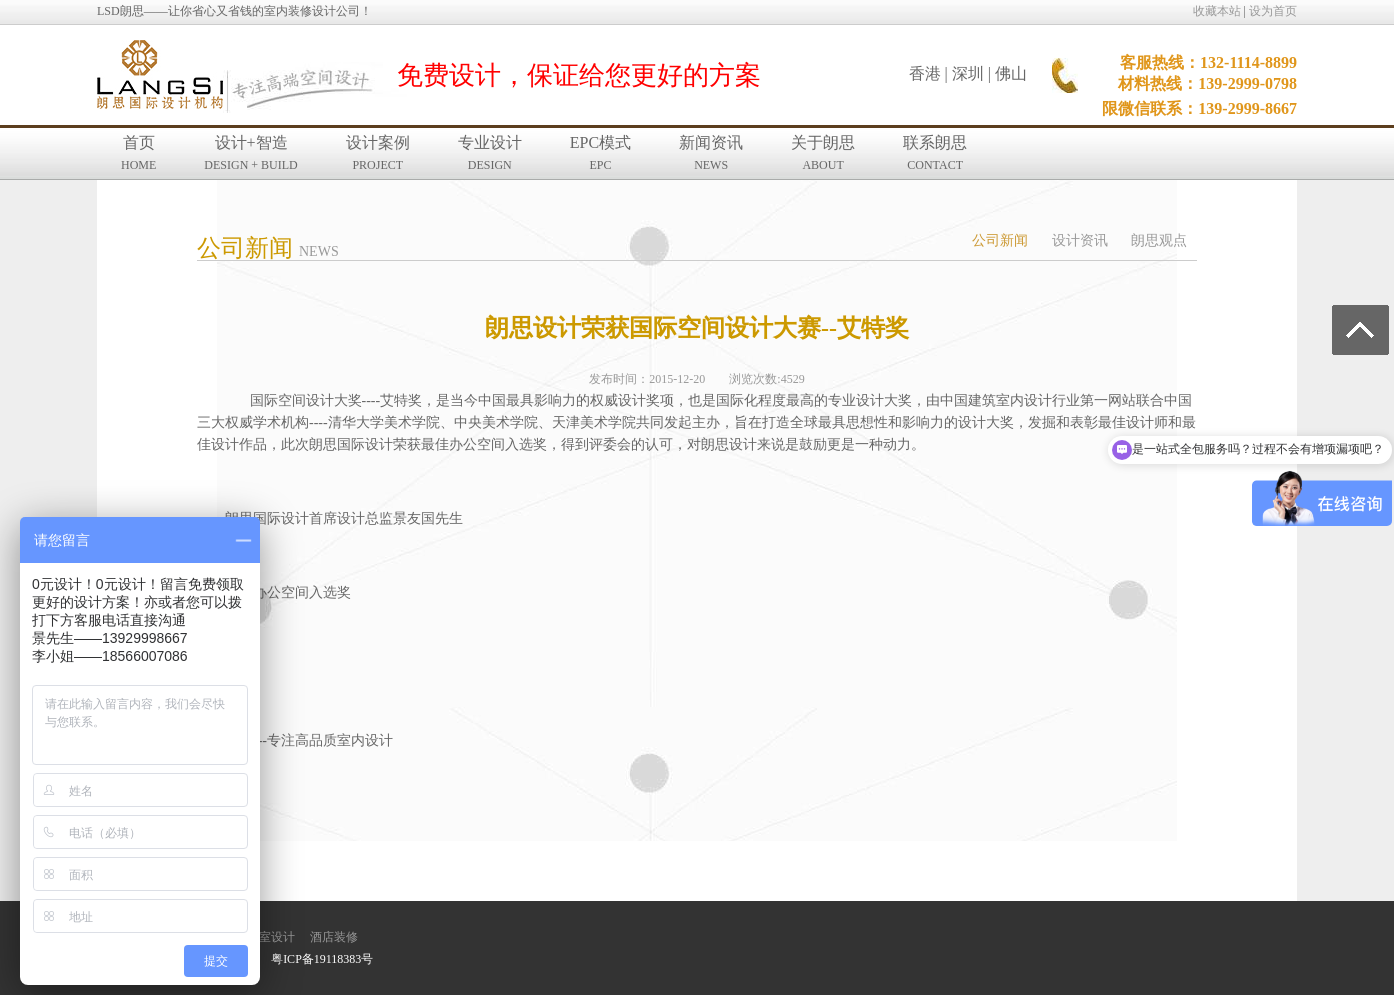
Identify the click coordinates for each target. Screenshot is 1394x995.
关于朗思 (823, 153)
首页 (138, 153)
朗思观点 (1159, 240)
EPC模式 (600, 153)
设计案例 (378, 153)
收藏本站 (1217, 11)
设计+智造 (250, 153)
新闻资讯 (711, 153)
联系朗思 (935, 153)
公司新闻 (1000, 240)
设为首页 (1273, 11)
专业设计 (490, 153)
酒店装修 (334, 937)
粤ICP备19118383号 (322, 959)
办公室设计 (265, 937)
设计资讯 (1080, 240)
